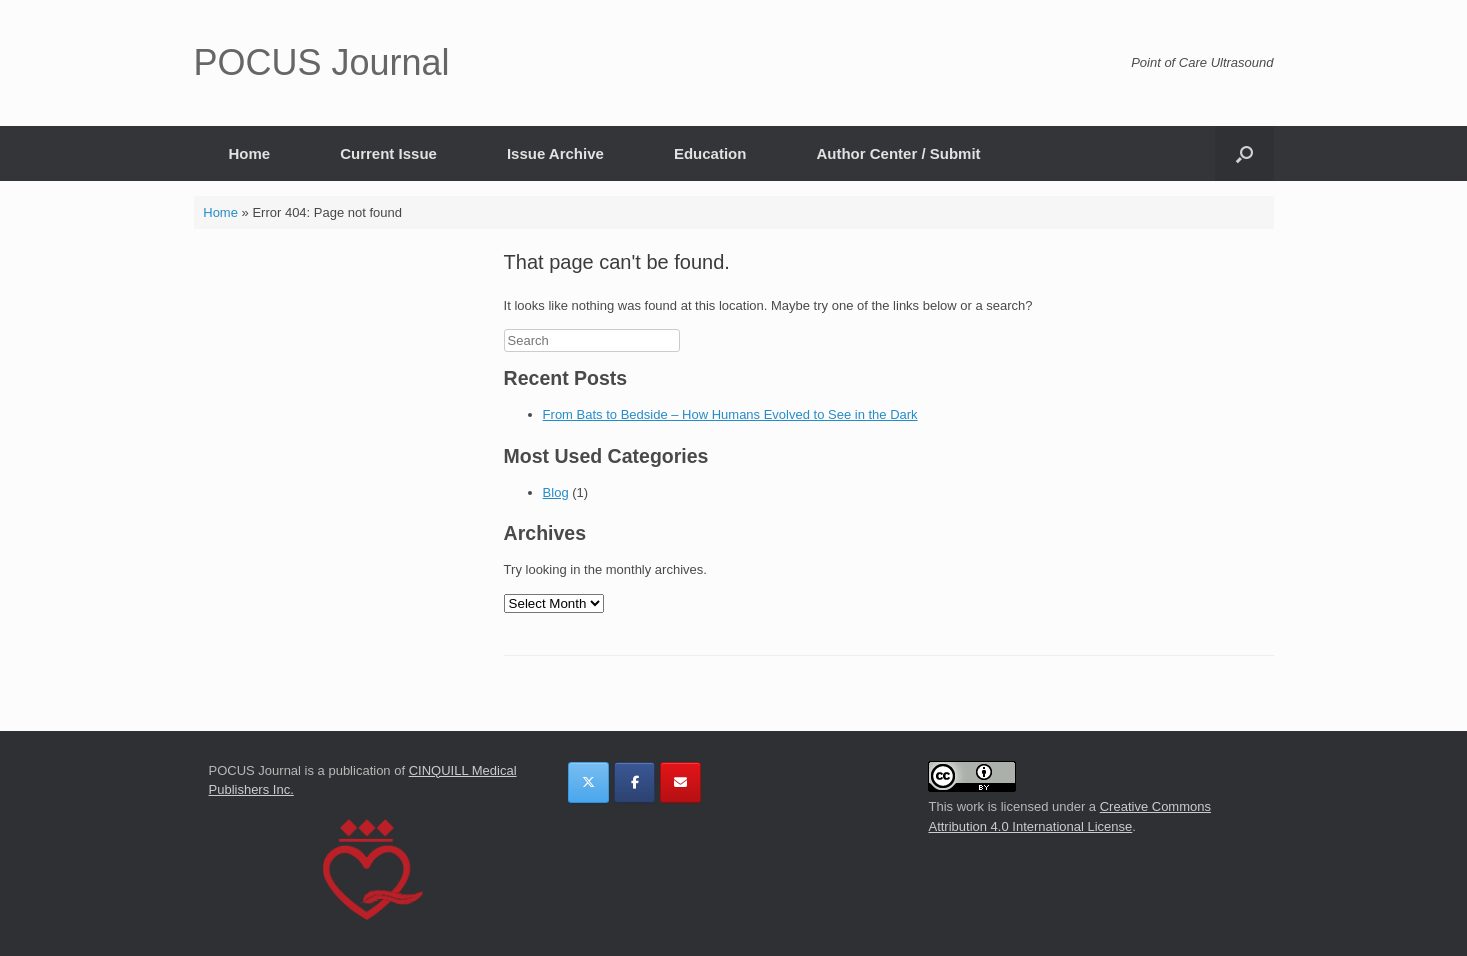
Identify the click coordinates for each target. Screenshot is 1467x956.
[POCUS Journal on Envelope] (680, 782)
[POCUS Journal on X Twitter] (588, 782)
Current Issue (388, 153)
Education (710, 153)
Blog (556, 492)
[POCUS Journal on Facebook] (634, 782)
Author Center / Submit (898, 153)
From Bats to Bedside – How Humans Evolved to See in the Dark (730, 414)
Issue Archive (555, 153)
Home (250, 153)
